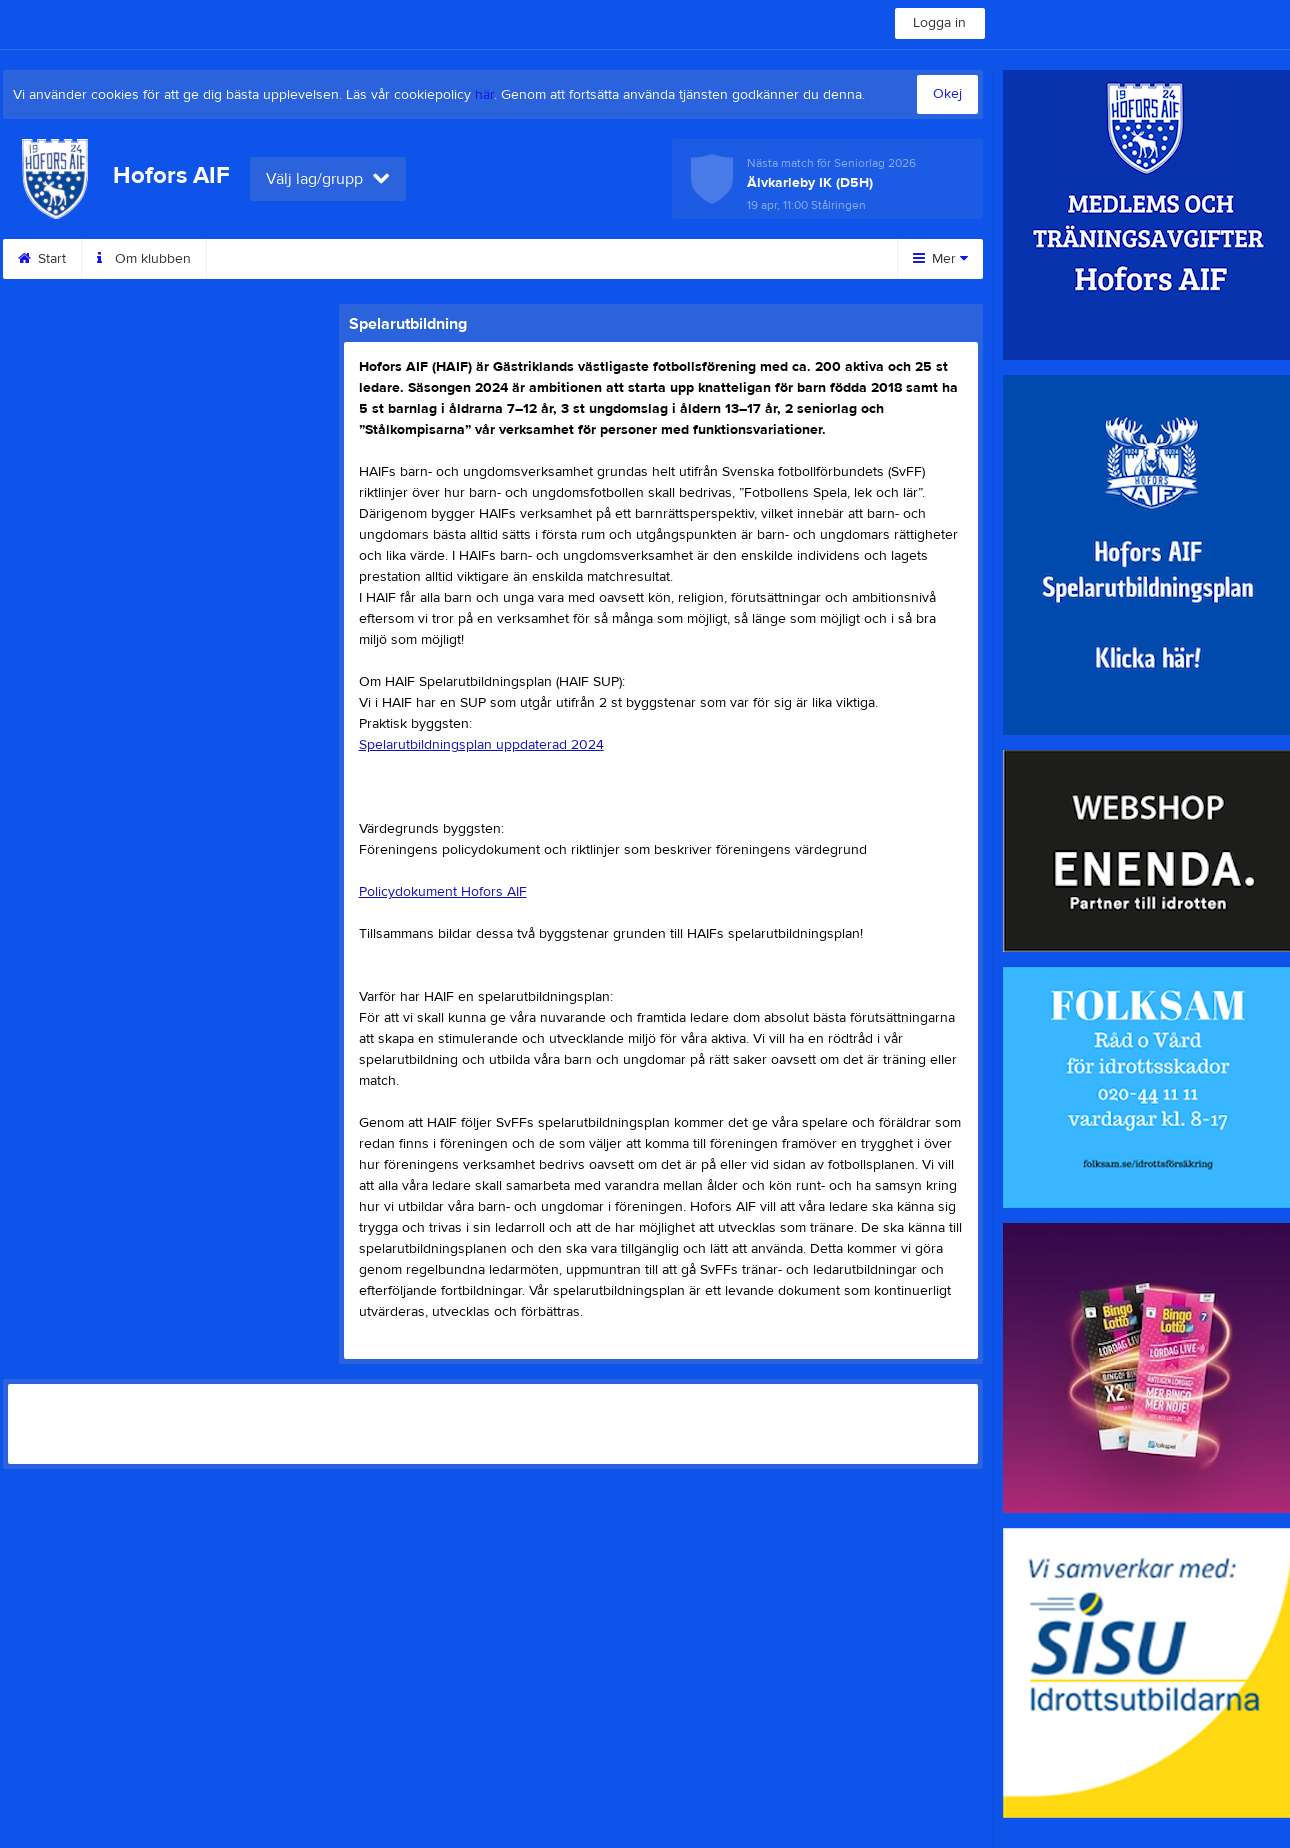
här (484, 95)
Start (42, 259)
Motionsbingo (584, 259)
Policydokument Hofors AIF (443, 892)
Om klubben (144, 259)
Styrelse (468, 259)
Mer (940, 259)
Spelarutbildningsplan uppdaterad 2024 (481, 745)
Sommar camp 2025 (737, 259)
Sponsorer (360, 259)
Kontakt (254, 259)
